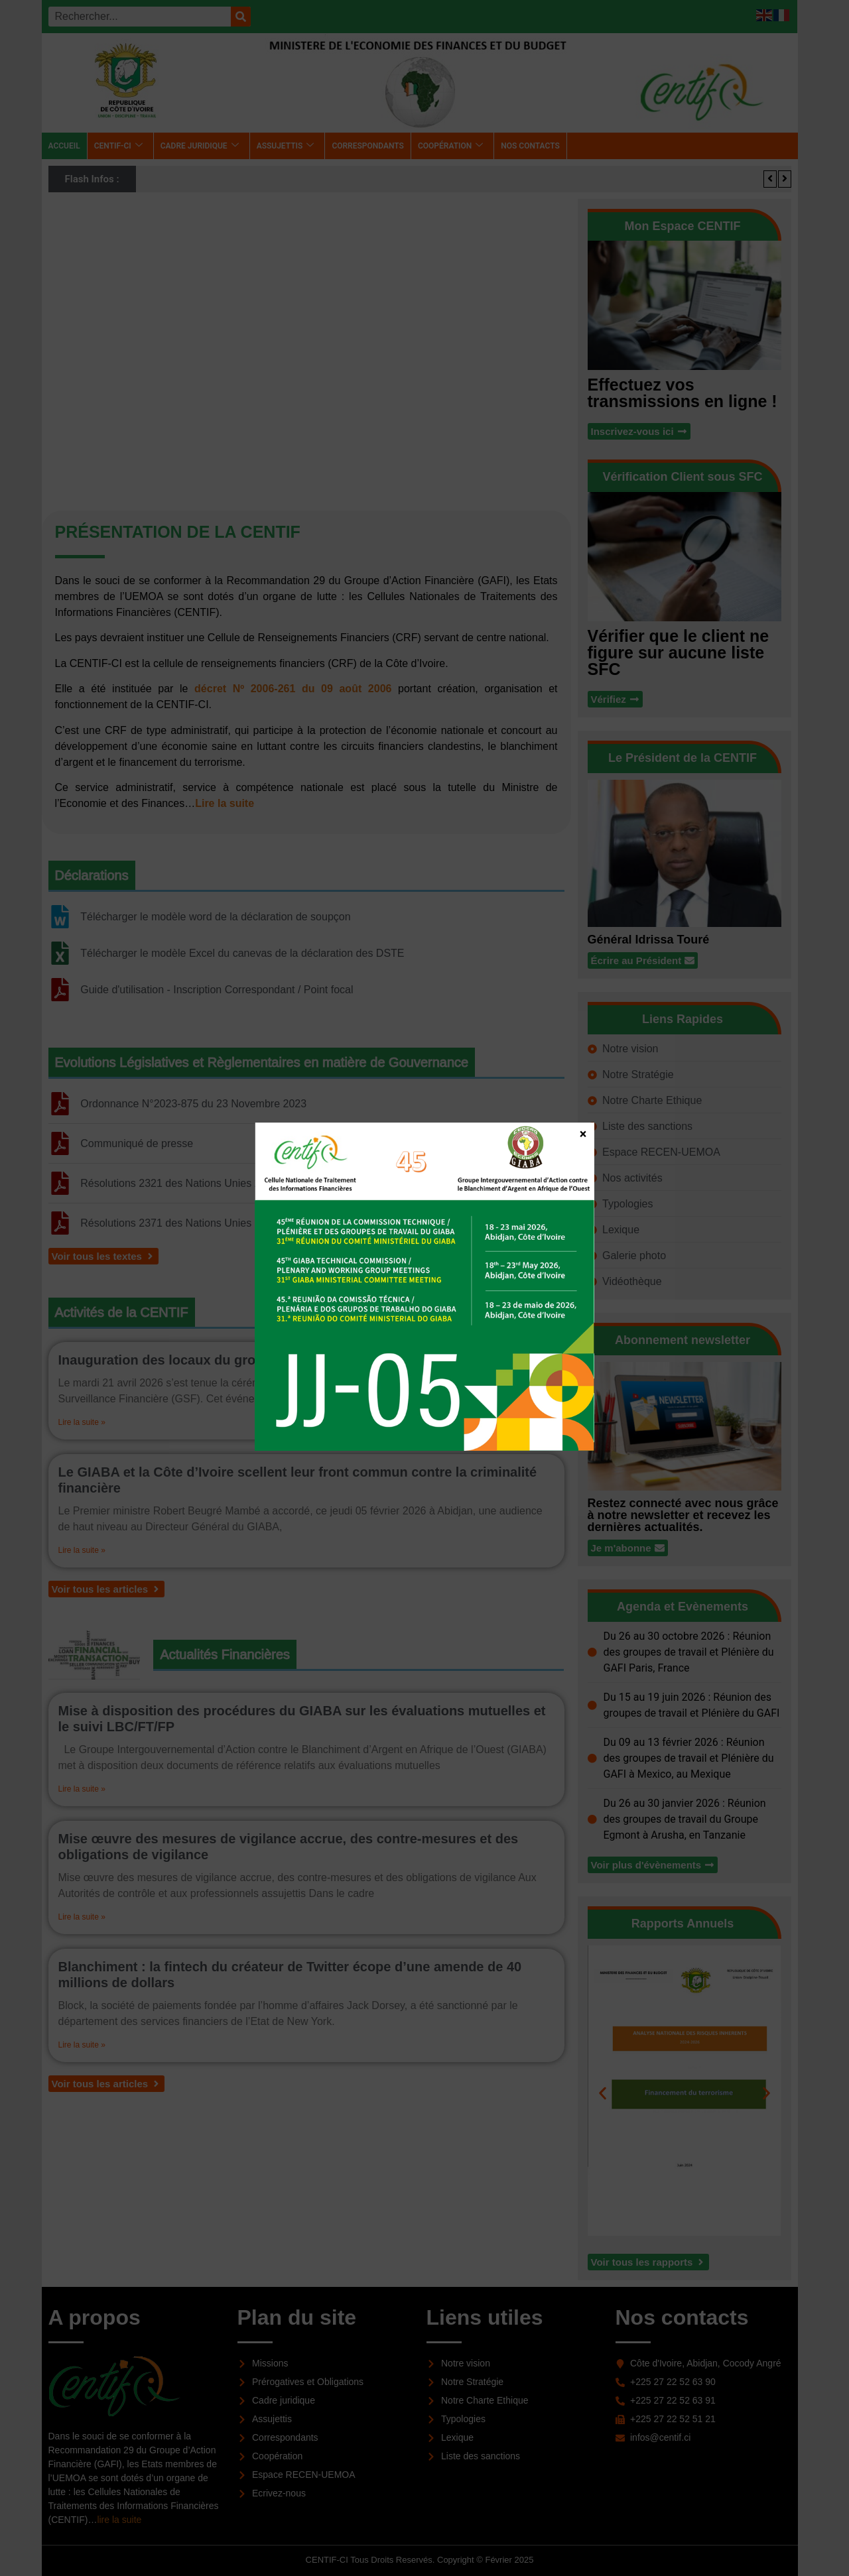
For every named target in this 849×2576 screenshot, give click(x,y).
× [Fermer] (583, 1133)
